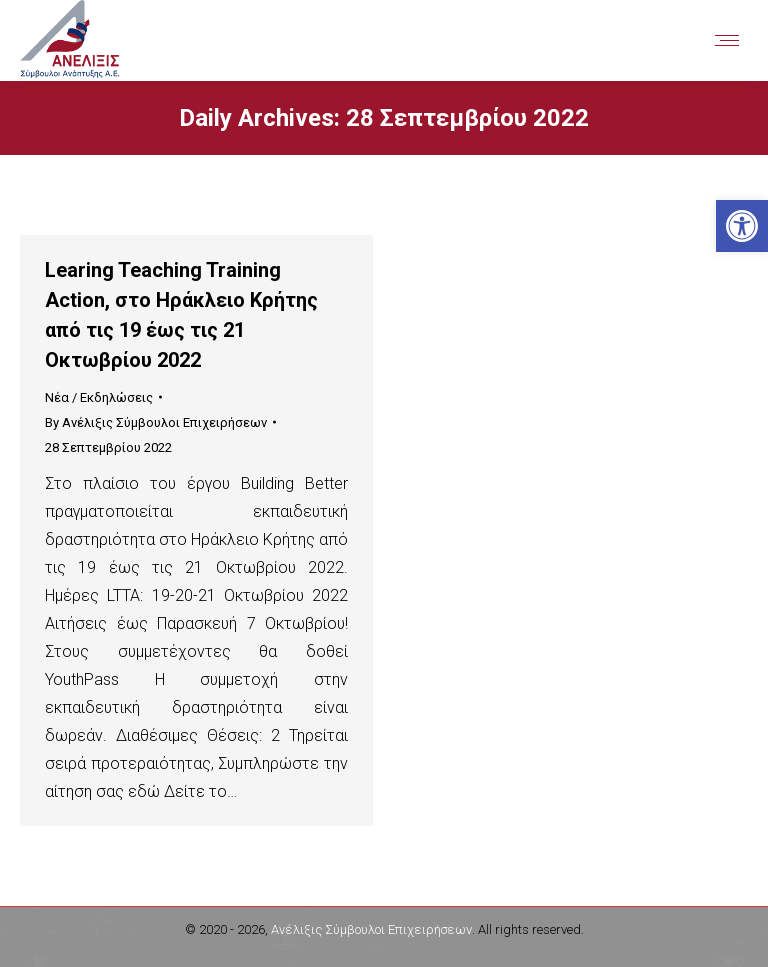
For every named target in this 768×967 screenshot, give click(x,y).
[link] (742, 226)
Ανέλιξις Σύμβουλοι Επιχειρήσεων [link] (371, 929)
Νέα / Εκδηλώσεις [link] (99, 397)
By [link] (156, 422)
